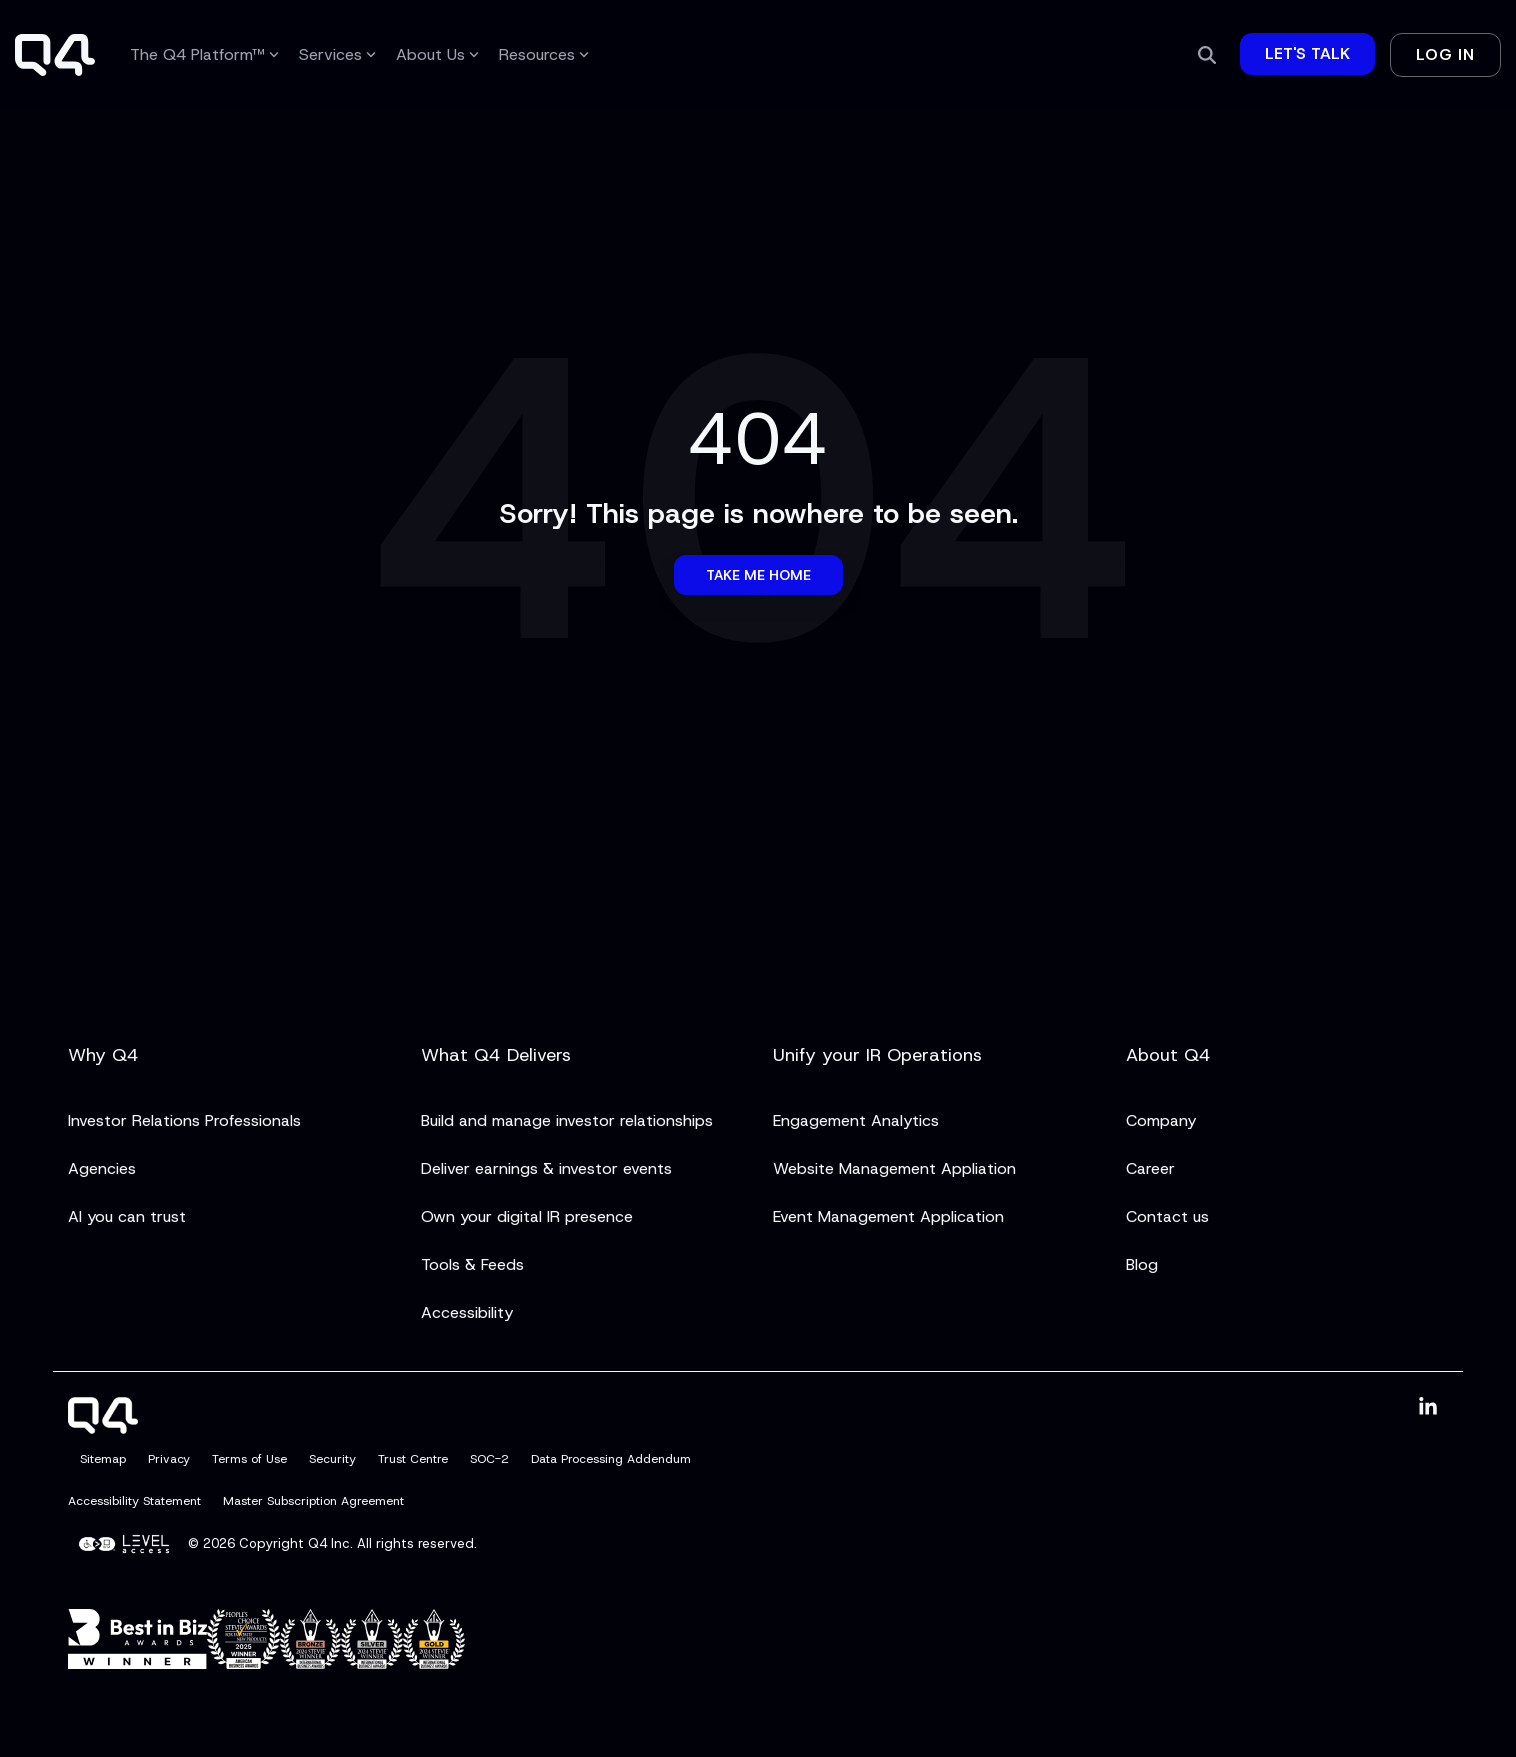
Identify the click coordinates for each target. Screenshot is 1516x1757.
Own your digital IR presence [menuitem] (527, 1216)
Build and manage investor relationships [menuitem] (567, 1120)
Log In (1445, 54)
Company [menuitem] (1161, 1120)
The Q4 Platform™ (204, 54)
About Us (437, 54)
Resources (544, 54)
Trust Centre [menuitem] (413, 1459)
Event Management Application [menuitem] (888, 1216)
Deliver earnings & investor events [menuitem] (546, 1168)
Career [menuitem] (1150, 1168)
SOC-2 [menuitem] (489, 1459)
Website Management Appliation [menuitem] (894, 1168)
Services (337, 54)
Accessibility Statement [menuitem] (134, 1501)
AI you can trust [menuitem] (127, 1216)
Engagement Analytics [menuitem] (856, 1120)
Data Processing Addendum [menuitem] (611, 1459)
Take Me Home (758, 575)
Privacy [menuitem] (169, 1459)
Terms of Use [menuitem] (249, 1459)
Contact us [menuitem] (1167, 1216)
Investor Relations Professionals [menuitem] (184, 1120)
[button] (1428, 1407)
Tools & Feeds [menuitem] (472, 1264)
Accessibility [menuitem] (467, 1312)
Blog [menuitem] (1142, 1264)
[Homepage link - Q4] (103, 1422)
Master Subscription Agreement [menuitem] (313, 1501)
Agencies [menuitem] (102, 1168)
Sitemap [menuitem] (103, 1459)
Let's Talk (1307, 53)
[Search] (1207, 55)
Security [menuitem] (332, 1459)
